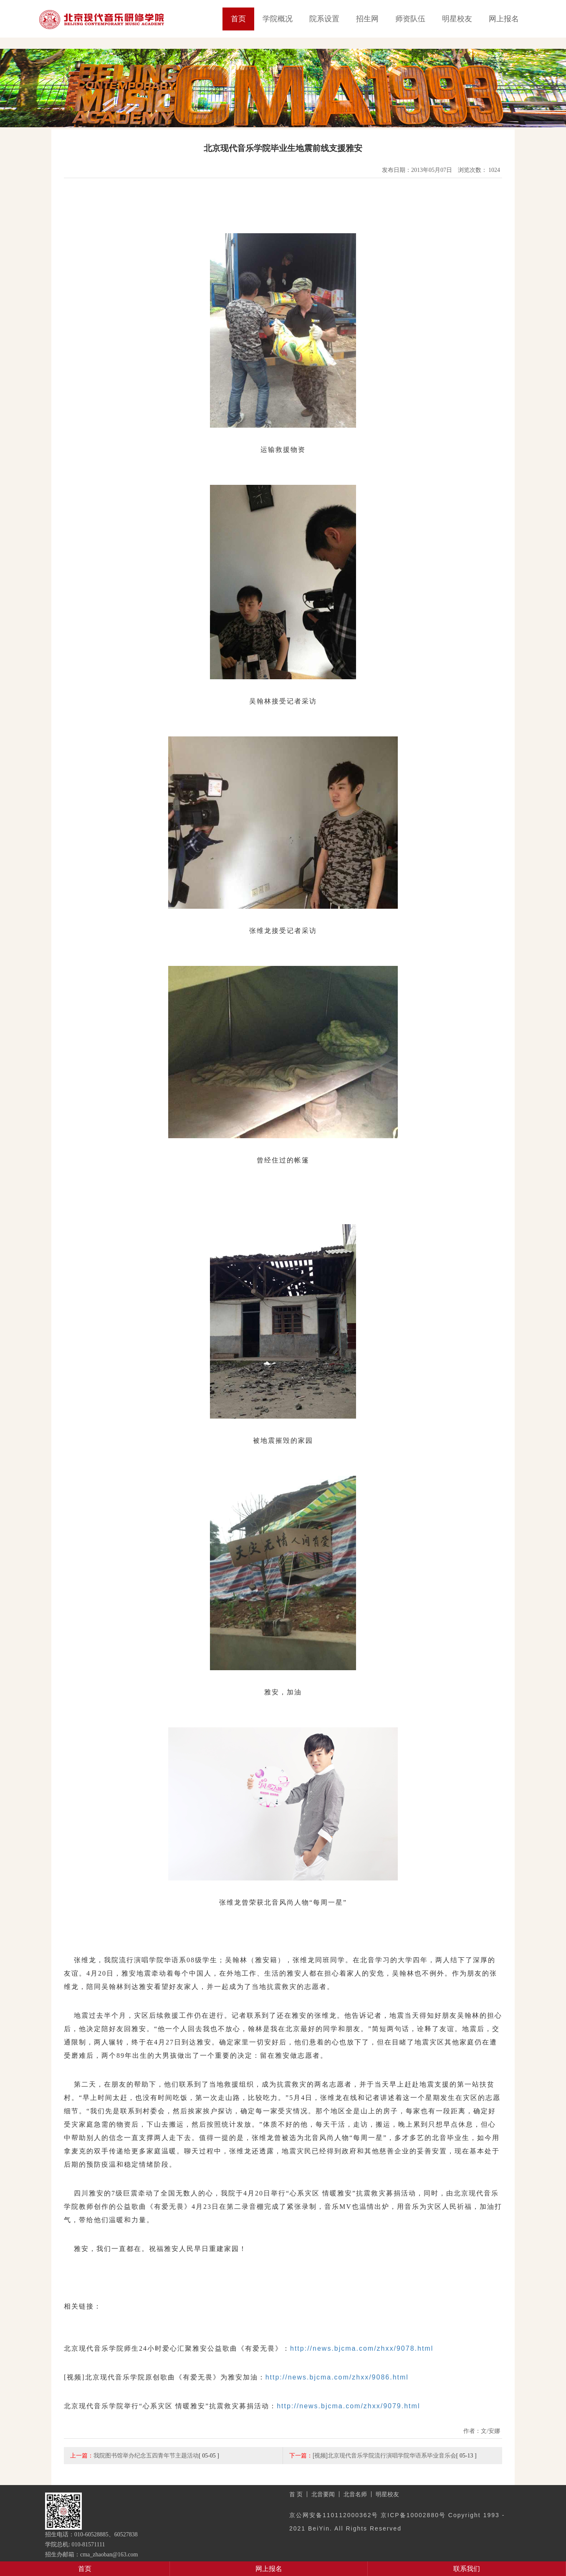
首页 (238, 19)
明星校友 (457, 19)
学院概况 (278, 19)
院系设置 (324, 19)
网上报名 (504, 19)
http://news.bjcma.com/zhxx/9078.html (361, 2348)
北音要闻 (323, 2494)
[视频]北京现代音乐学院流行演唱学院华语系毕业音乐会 (384, 2455)
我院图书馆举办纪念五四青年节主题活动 (146, 2455)
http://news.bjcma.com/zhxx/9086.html (337, 2377)
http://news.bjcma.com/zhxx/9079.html (348, 2406)
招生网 (367, 19)
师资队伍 (410, 19)
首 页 (296, 2494)
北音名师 (355, 2494)
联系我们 (466, 2568)
